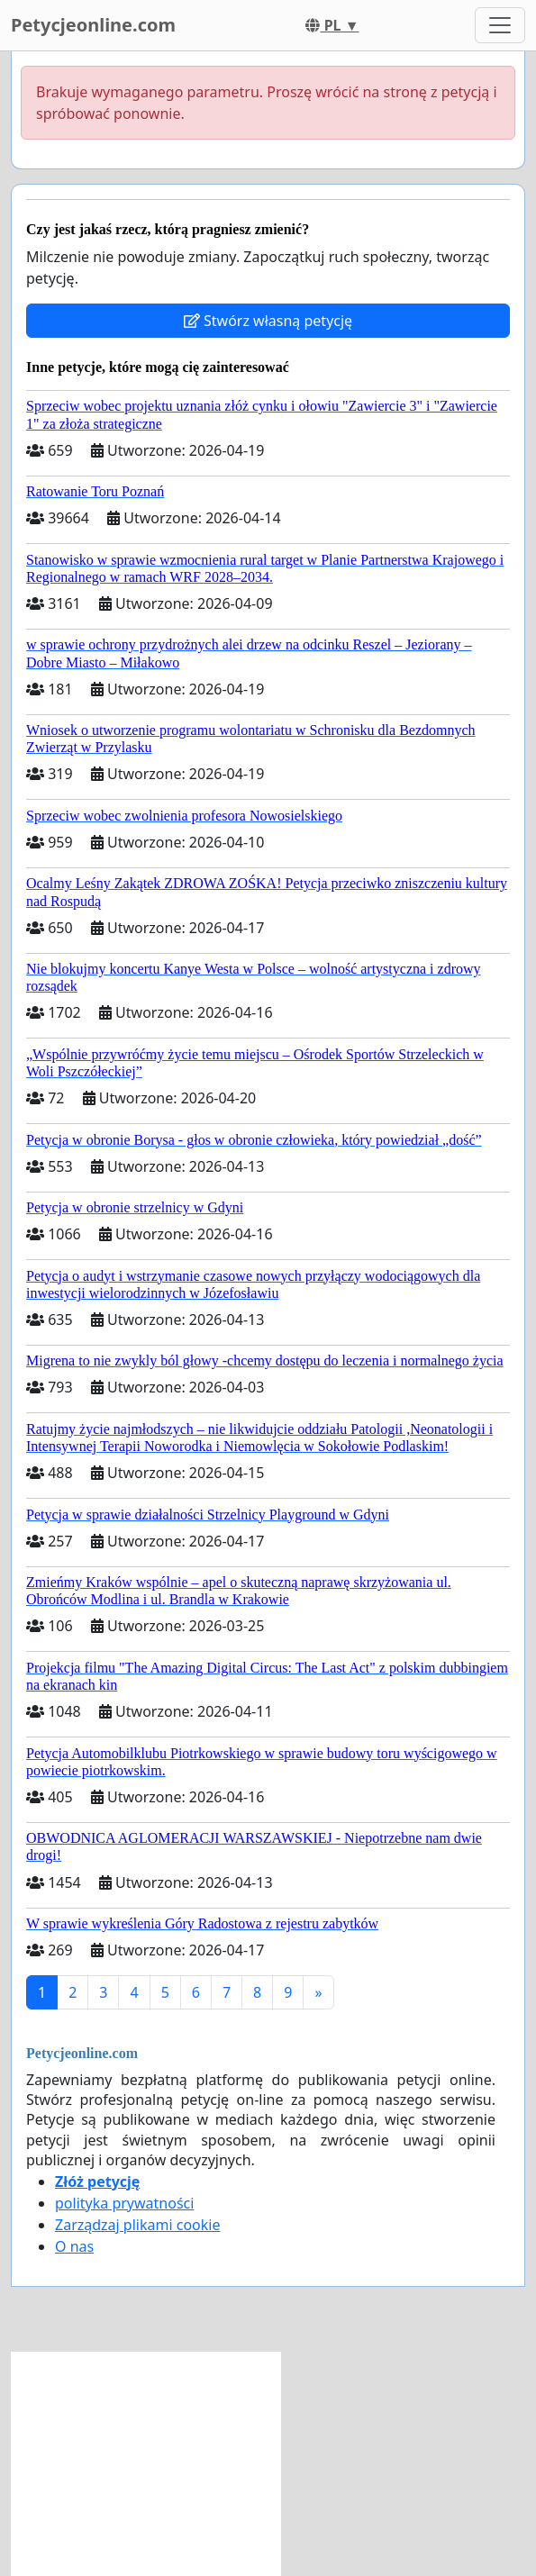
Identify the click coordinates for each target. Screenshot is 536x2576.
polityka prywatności (124, 2203)
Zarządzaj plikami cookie (137, 2225)
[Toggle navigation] (500, 25)
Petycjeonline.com (93, 25)
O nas (74, 2246)
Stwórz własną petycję (268, 321)
